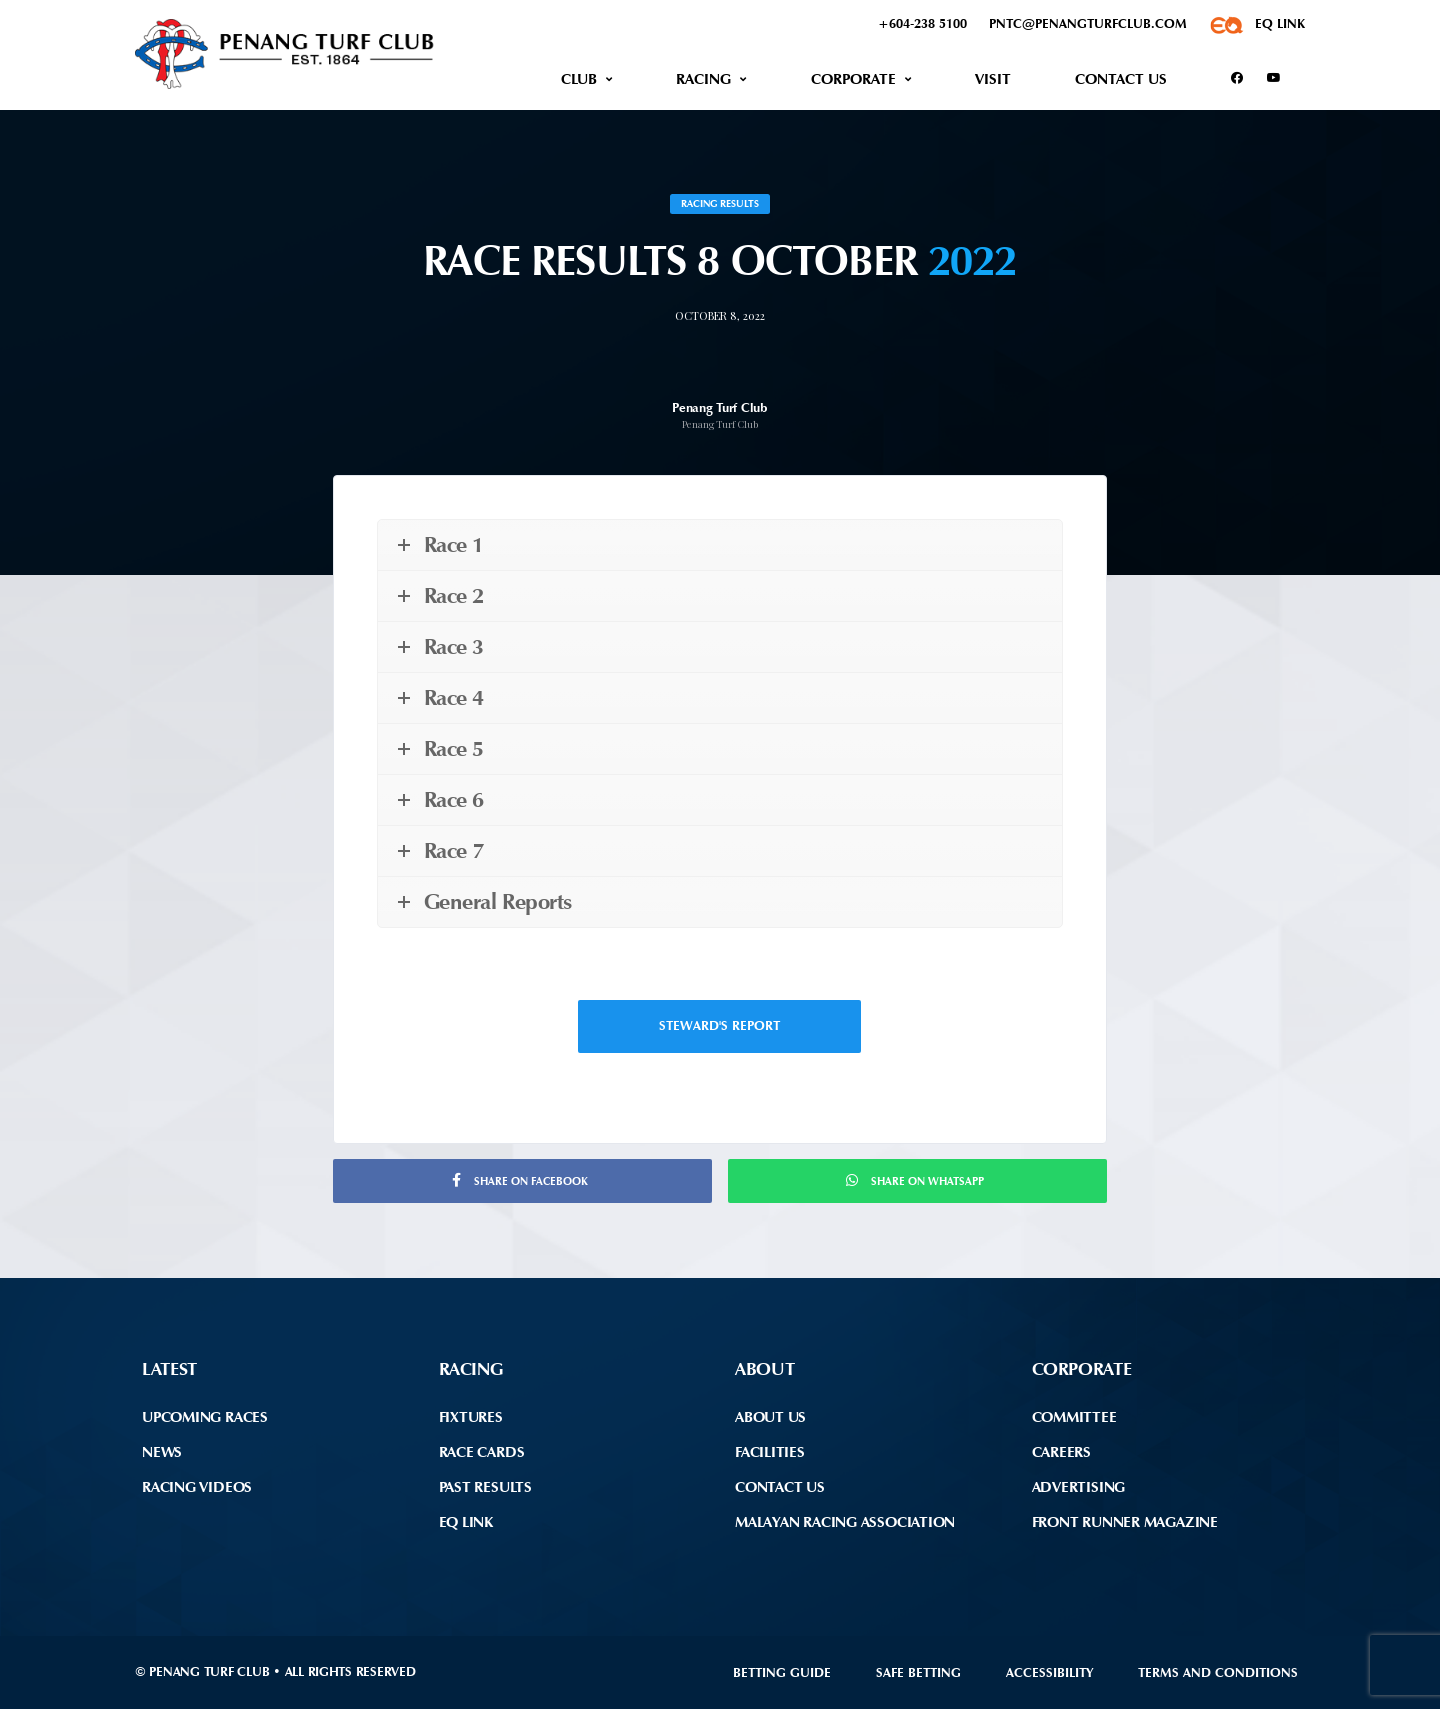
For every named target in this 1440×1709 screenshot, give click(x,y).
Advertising (1079, 1487)
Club (579, 79)
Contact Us (1121, 79)
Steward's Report (719, 1025)
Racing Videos (197, 1487)
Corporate (853, 79)
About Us (770, 1417)
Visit (993, 79)
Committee (1074, 1417)
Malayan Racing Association (845, 1522)
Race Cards (482, 1452)
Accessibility (1049, 1672)
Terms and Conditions (1218, 1672)
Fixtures (471, 1417)
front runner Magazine (1125, 1522)
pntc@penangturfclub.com (1088, 23)
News (162, 1452)
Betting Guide (782, 1672)
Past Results (485, 1487)
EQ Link (466, 1522)
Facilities (770, 1452)
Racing (703, 79)
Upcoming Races (205, 1417)
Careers (1061, 1452)
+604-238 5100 (922, 23)
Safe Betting (918, 1672)
